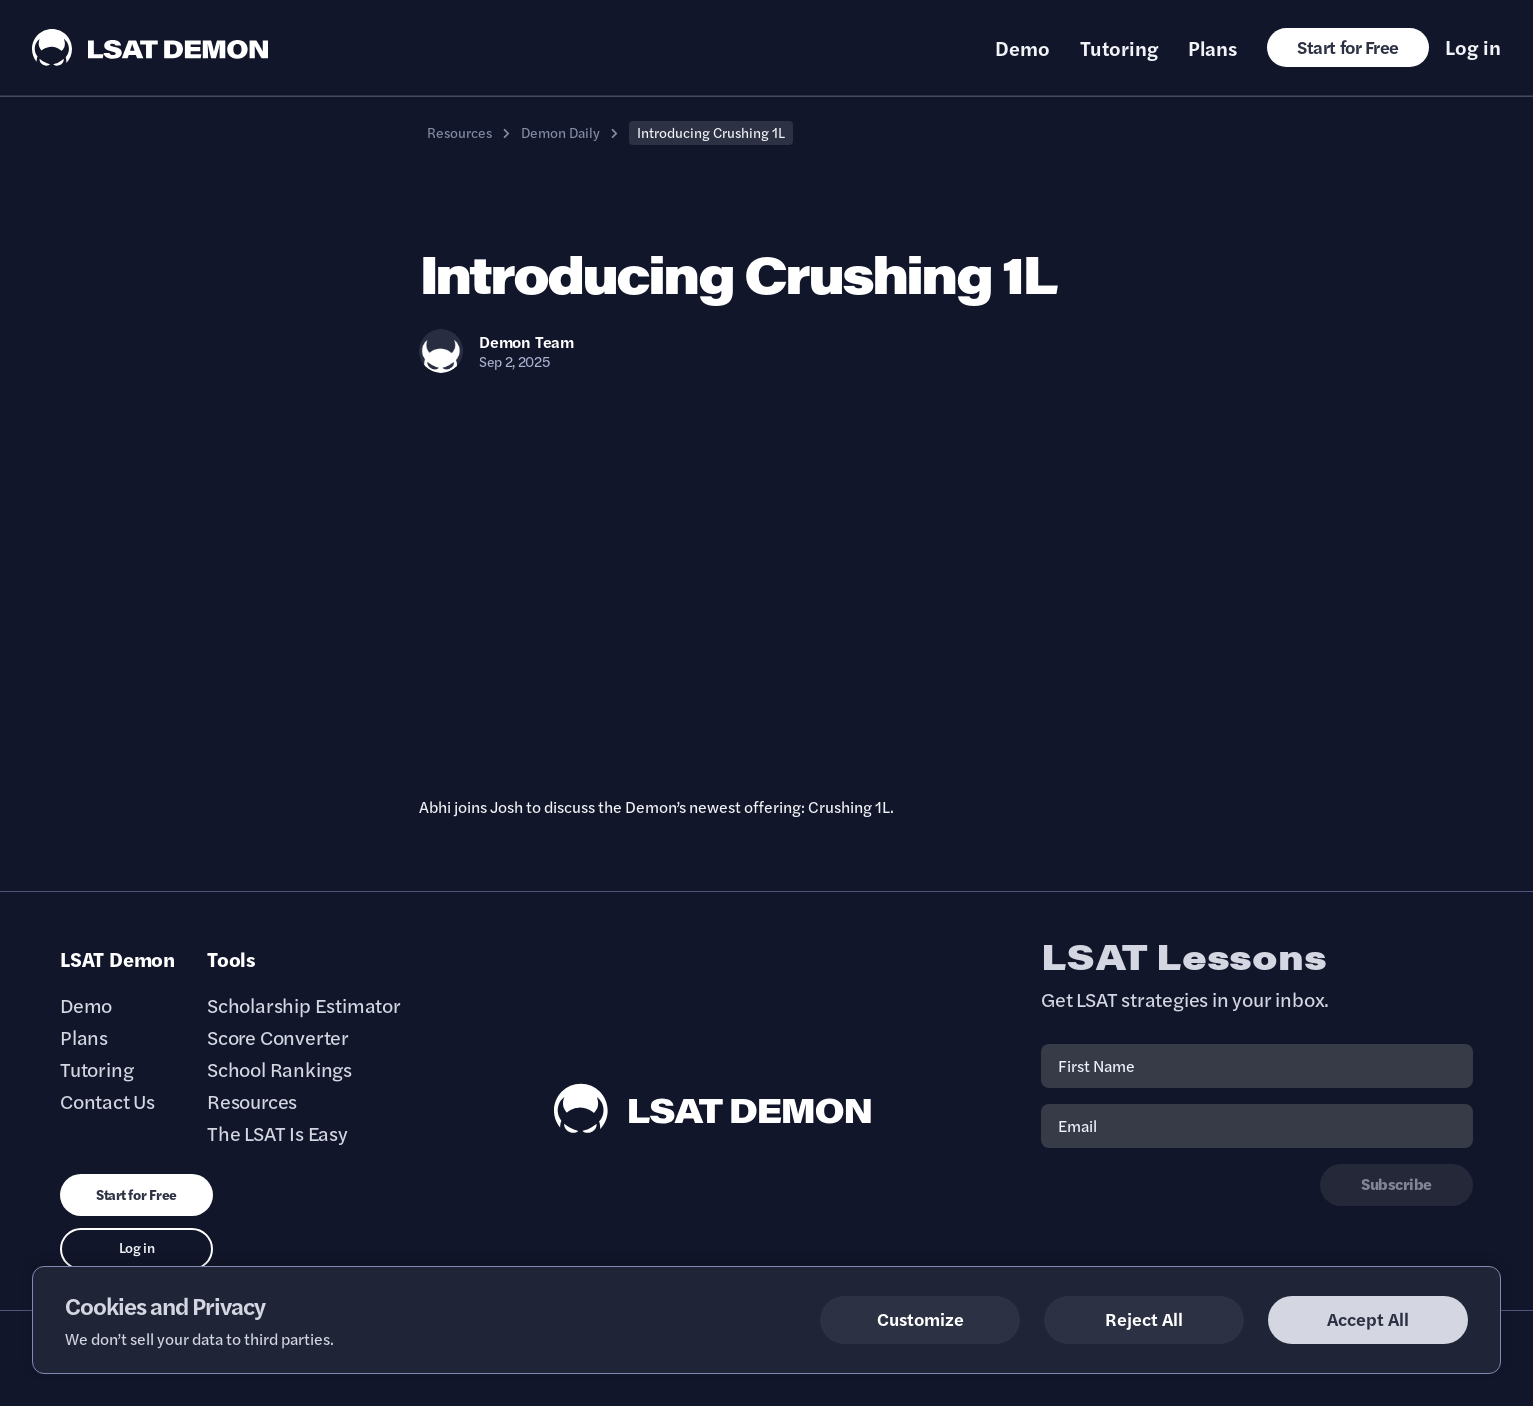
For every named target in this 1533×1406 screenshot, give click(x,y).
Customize (920, 1318)
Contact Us (107, 1101)
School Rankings (279, 1069)
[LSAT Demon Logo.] (150, 47)
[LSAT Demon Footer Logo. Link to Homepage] (713, 1108)
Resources (459, 132)
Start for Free (1348, 46)
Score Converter (278, 1037)
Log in (1473, 47)
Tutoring (1119, 48)
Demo (1022, 48)
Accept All (1368, 1318)
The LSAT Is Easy (277, 1133)
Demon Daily (560, 132)
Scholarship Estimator (304, 1005)
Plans (1212, 48)
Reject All (1144, 1318)
